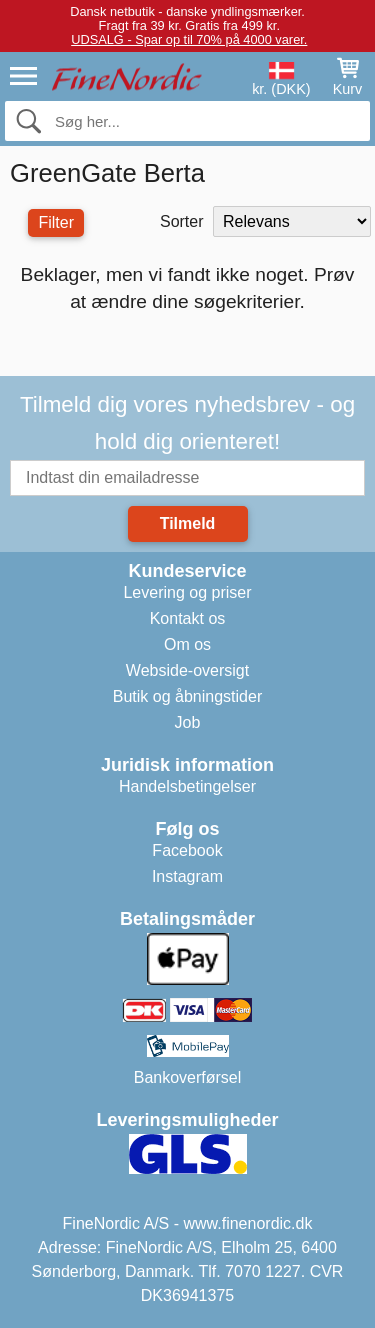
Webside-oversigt (187, 670)
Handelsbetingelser (187, 786)
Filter (56, 222)
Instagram (187, 876)
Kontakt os (188, 618)
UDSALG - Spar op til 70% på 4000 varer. (189, 39)
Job (188, 722)
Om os (187, 644)
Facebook (187, 850)
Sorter (182, 221)
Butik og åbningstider (187, 696)
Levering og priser (187, 592)
